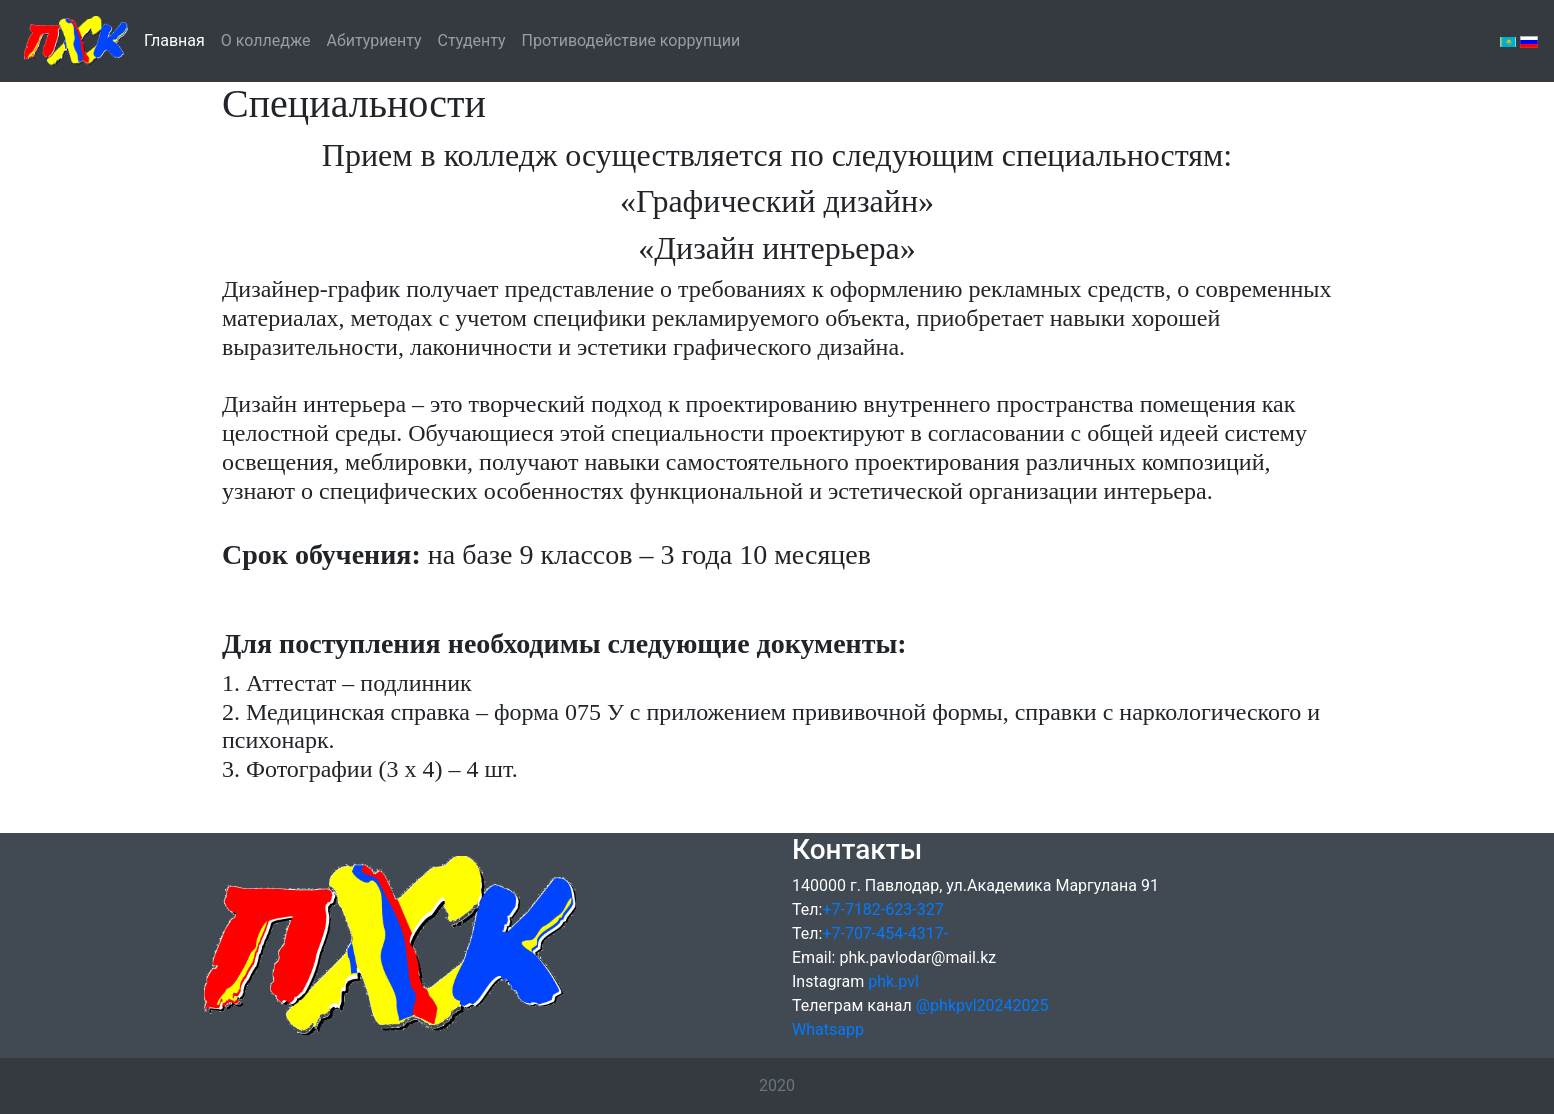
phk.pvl (893, 981)
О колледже (266, 40)
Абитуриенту (374, 40)
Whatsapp (828, 1029)
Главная (174, 39)
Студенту (472, 40)
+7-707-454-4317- (885, 933)
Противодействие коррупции (631, 39)
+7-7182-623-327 (882, 909)
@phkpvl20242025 (982, 1005)
